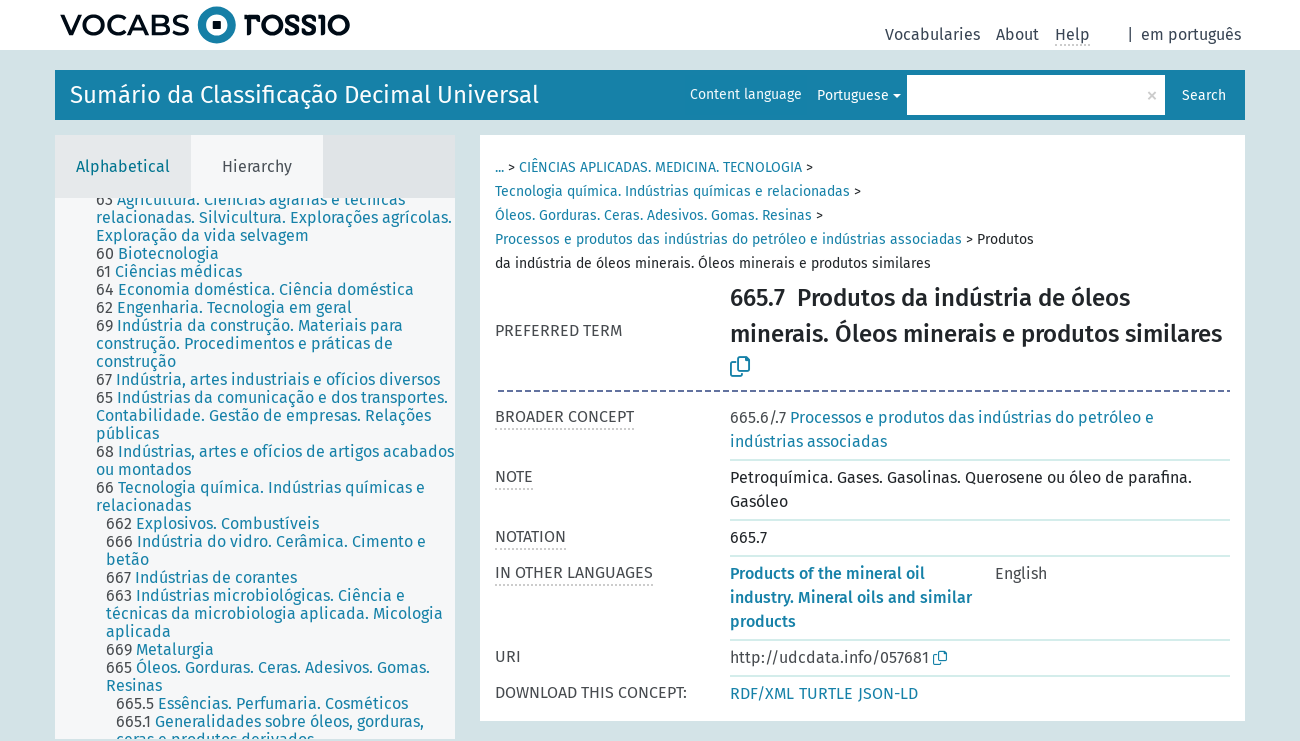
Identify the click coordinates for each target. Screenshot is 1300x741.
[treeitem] (284, 218)
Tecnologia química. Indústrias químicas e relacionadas (672, 191)
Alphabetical (123, 166)
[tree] (255, 468)
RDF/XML (762, 693)
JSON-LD (888, 693)
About (1017, 34)
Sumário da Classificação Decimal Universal (304, 95)
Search (1204, 95)
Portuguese (853, 95)
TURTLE (826, 693)
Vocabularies (932, 34)
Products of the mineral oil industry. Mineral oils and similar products (851, 597)
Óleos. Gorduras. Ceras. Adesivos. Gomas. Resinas (653, 215)
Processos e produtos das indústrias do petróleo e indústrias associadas (728, 239)
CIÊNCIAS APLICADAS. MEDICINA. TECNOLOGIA (660, 167)
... (499, 167)
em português (1191, 34)
